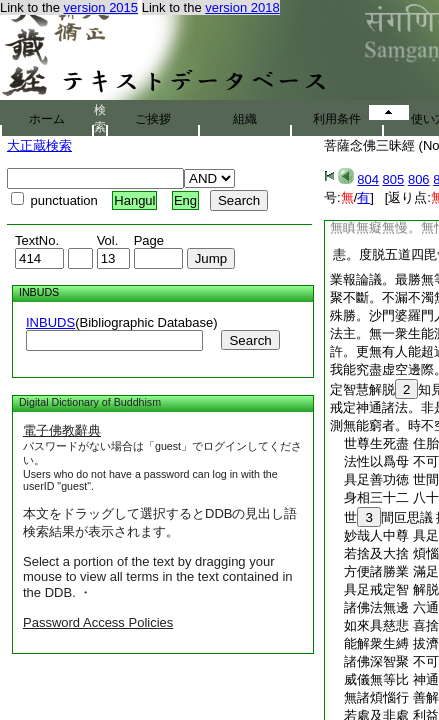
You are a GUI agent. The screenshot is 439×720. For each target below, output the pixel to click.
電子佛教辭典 (62, 430)
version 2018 (242, 7)
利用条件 (337, 119)
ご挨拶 (153, 119)
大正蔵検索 (39, 145)
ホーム (47, 119)
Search (250, 340)
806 (419, 179)
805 (394, 179)
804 (368, 179)
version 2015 (101, 7)
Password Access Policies (98, 622)
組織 (245, 119)
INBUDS (50, 322)
